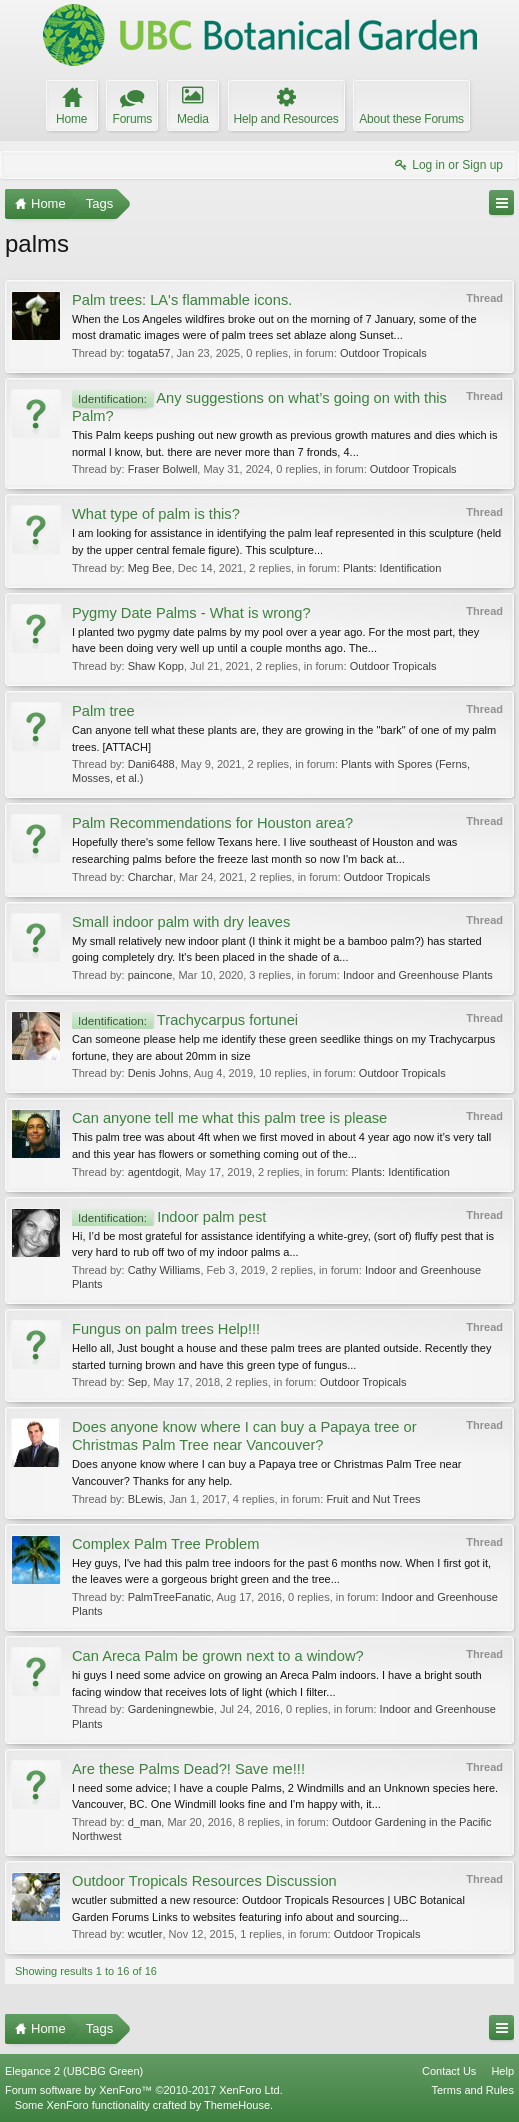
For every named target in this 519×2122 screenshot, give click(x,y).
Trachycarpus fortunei (185, 1020)
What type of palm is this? (156, 514)
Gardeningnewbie (171, 1709)
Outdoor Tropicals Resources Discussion (204, 1881)
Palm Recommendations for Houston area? (212, 823)
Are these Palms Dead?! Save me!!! (188, 1769)
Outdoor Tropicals (383, 353)
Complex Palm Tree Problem (165, 1544)
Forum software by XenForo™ (144, 2090)
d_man (145, 1822)
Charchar (150, 877)
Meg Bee (150, 568)
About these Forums (411, 119)
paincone (150, 975)
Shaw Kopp (156, 666)
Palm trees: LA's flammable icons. (182, 300)
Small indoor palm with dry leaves (181, 922)
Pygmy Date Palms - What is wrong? (191, 613)
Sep (138, 1382)
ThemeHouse (237, 2105)
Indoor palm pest (169, 1217)
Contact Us (449, 2071)
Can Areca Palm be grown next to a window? (218, 1656)
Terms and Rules (472, 2090)
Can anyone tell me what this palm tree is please (229, 1118)
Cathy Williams (164, 1270)
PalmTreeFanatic (169, 1597)
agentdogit (153, 1172)
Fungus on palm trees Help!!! (166, 1329)
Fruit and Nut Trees (373, 1499)
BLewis (145, 1499)
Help (502, 2071)
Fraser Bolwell (163, 469)
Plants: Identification (392, 568)
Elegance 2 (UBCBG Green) (74, 2071)
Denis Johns (158, 1073)
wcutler (145, 1934)
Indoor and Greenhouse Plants (418, 975)
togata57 (149, 353)
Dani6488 (151, 764)
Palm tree (103, 711)
